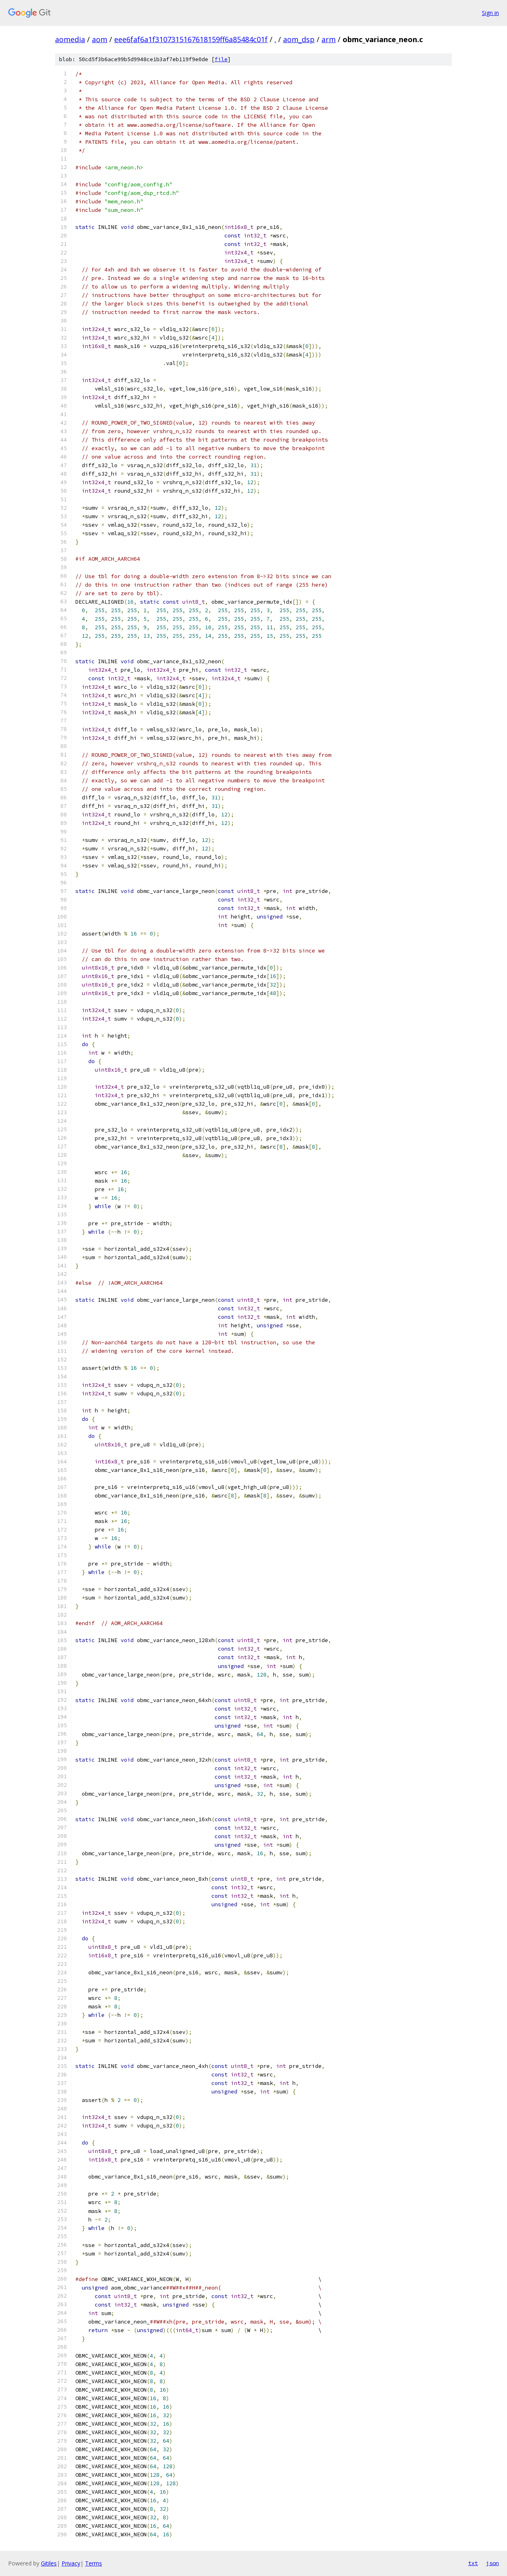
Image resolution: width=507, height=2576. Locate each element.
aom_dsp (299, 39)
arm (329, 39)
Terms (93, 2563)
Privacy (71, 2563)
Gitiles (49, 2563)
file (221, 59)
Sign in (490, 13)
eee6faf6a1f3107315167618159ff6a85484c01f (191, 39)
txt (473, 2563)
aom (99, 39)
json (492, 2563)
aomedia (70, 39)
